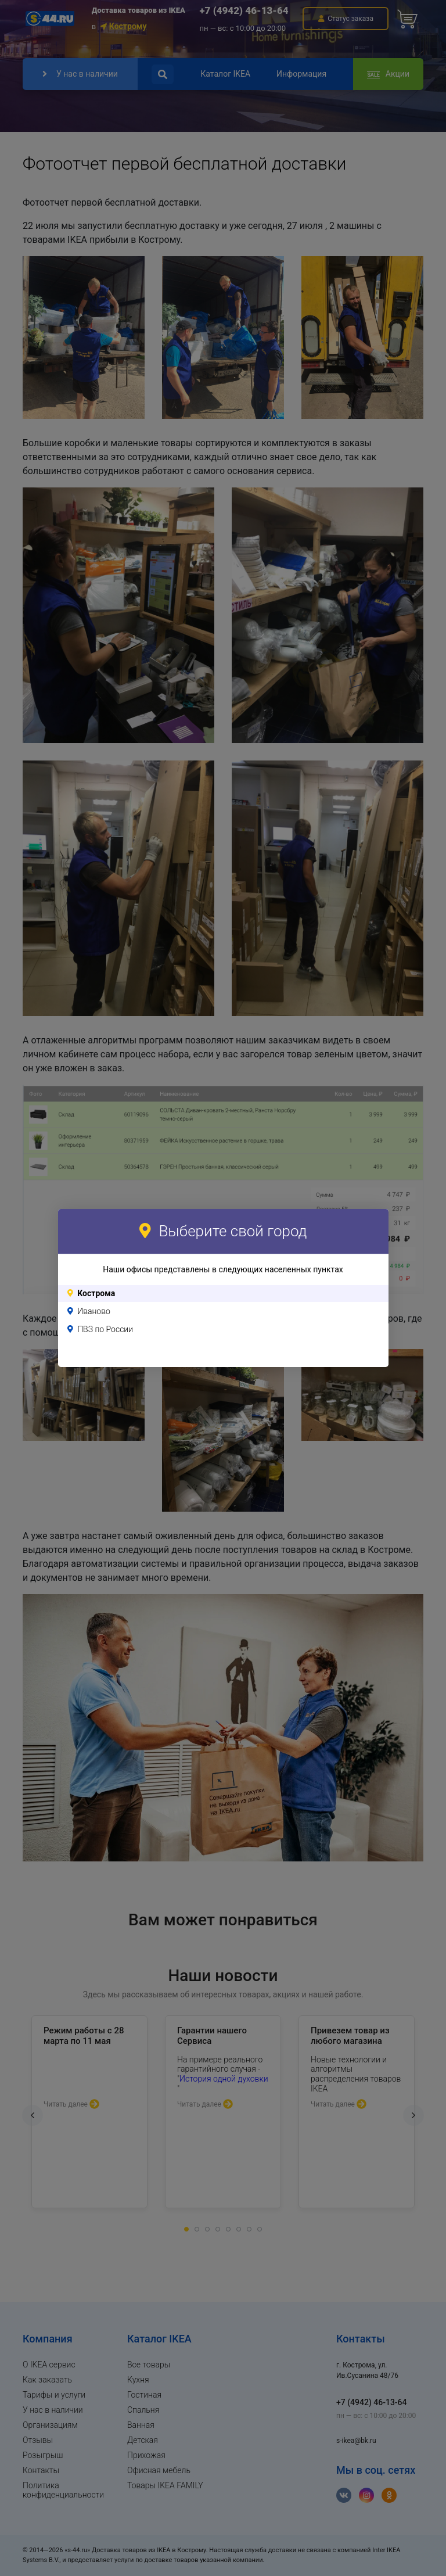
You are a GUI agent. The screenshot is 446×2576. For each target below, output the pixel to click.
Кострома (96, 1293)
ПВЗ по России (105, 1329)
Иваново (93, 1311)
